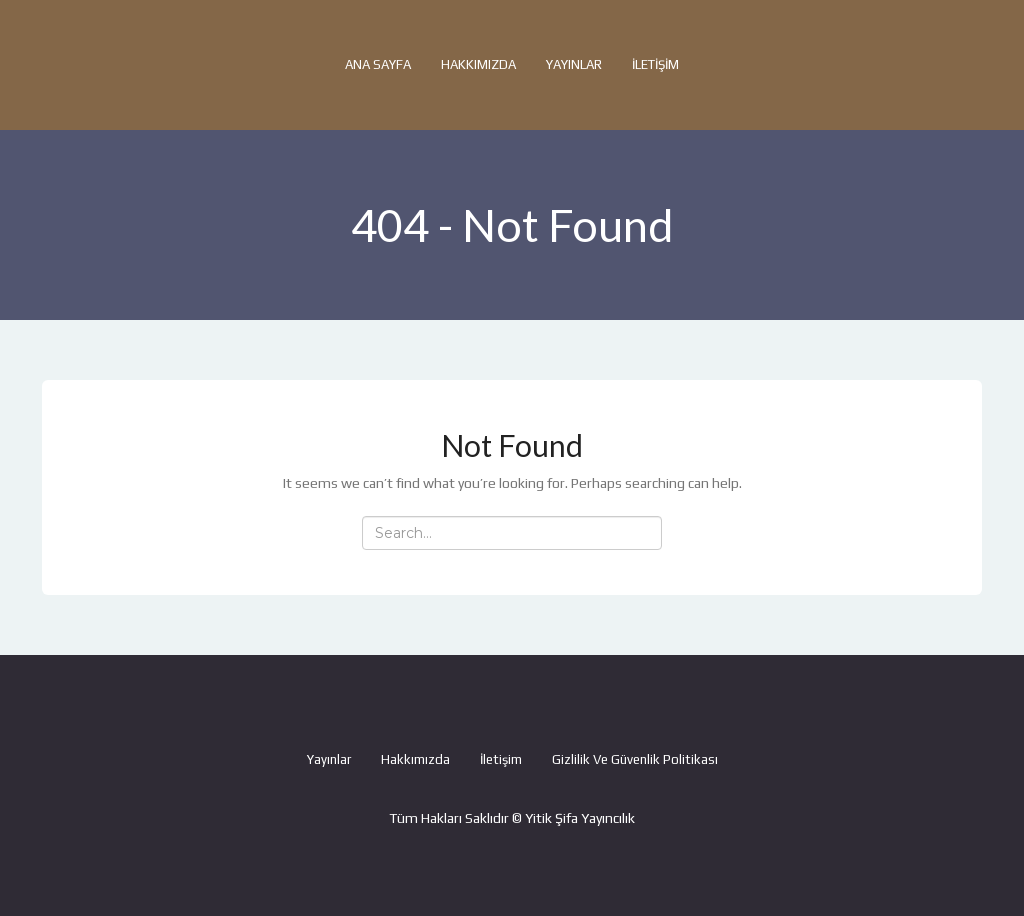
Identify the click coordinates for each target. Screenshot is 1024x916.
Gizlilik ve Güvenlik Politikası (635, 759)
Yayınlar (574, 64)
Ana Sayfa (378, 64)
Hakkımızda (478, 64)
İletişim (655, 64)
